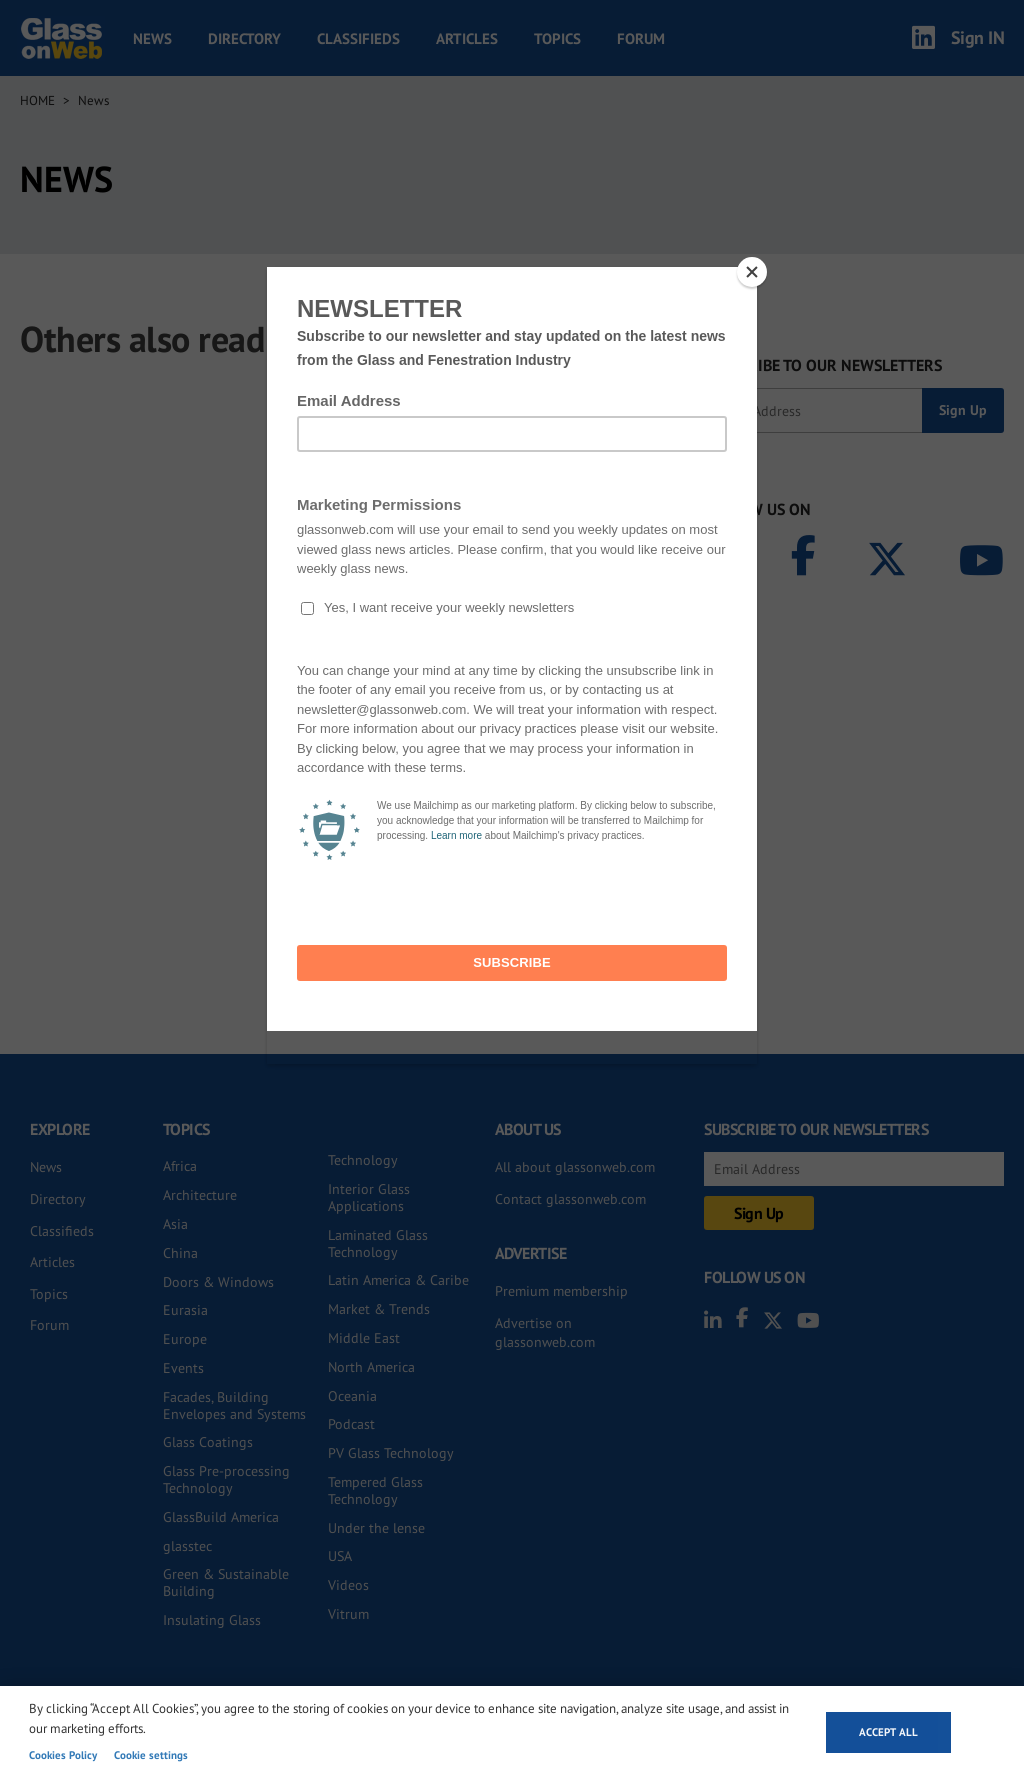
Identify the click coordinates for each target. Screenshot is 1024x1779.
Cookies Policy (63, 1755)
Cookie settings (151, 1755)
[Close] (752, 272)
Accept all (888, 1732)
